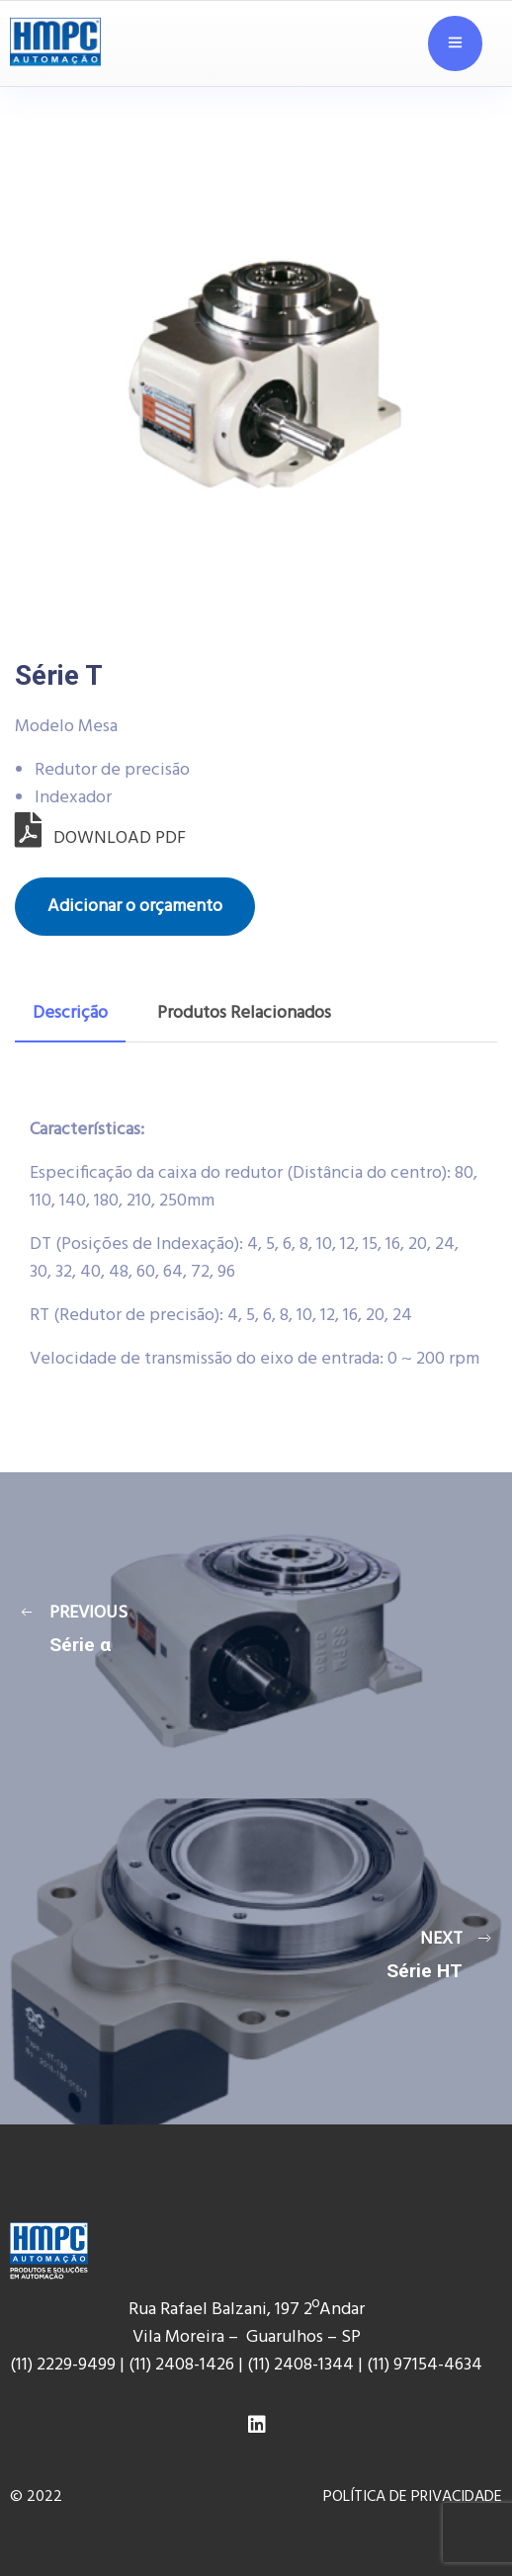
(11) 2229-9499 (63, 2365)
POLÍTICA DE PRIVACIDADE (412, 2497)
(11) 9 (384, 2365)
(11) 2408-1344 (302, 2365)
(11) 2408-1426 (181, 2365)
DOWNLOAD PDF (100, 838)
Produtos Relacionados (244, 1013)
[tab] (70, 1013)
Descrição (70, 1013)
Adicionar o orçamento (134, 906)
